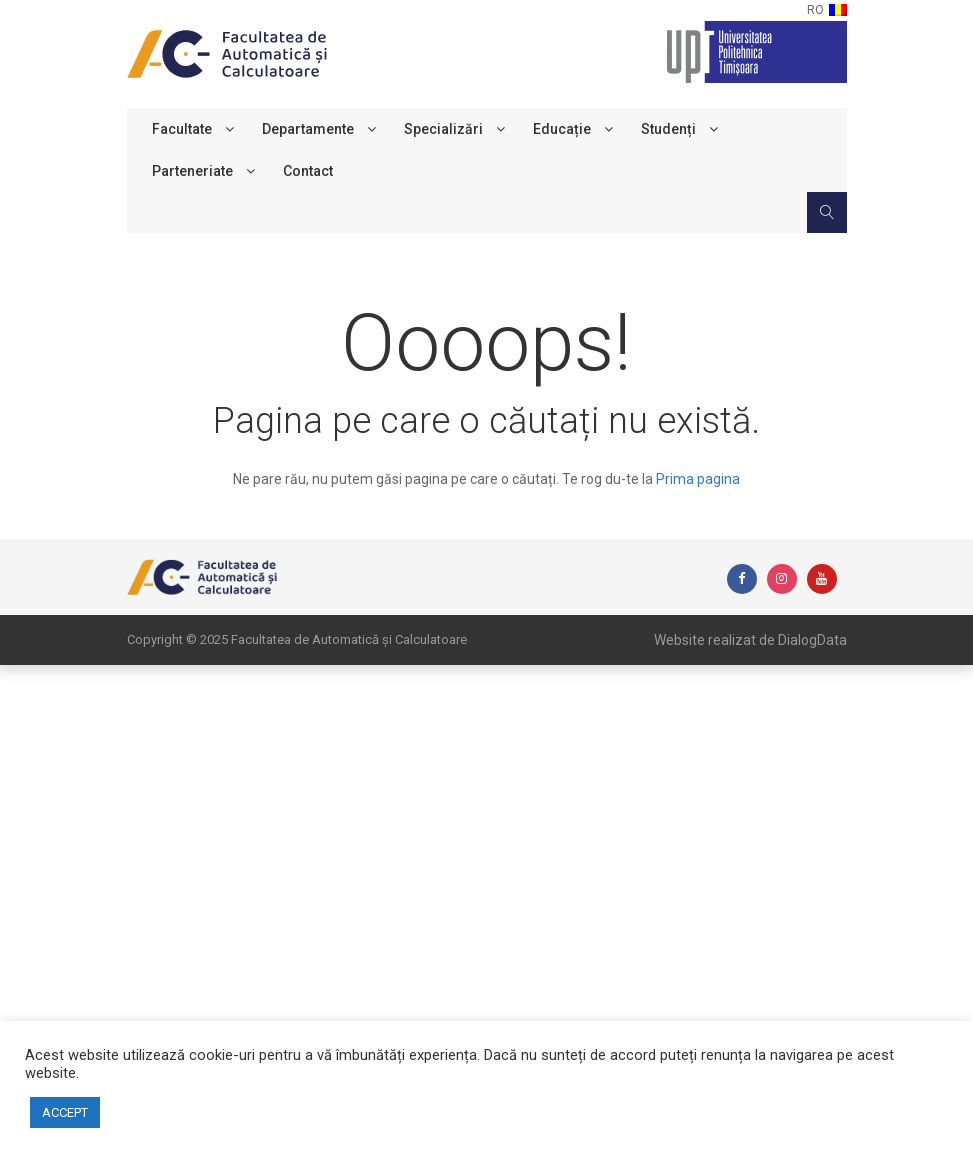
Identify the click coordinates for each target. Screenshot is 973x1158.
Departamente (308, 129)
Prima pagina (698, 479)
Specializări (443, 129)
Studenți (668, 129)
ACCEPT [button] (65, 1112)
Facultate (182, 129)
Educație (562, 129)
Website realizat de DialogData (750, 640)
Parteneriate (192, 171)
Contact (308, 171)
